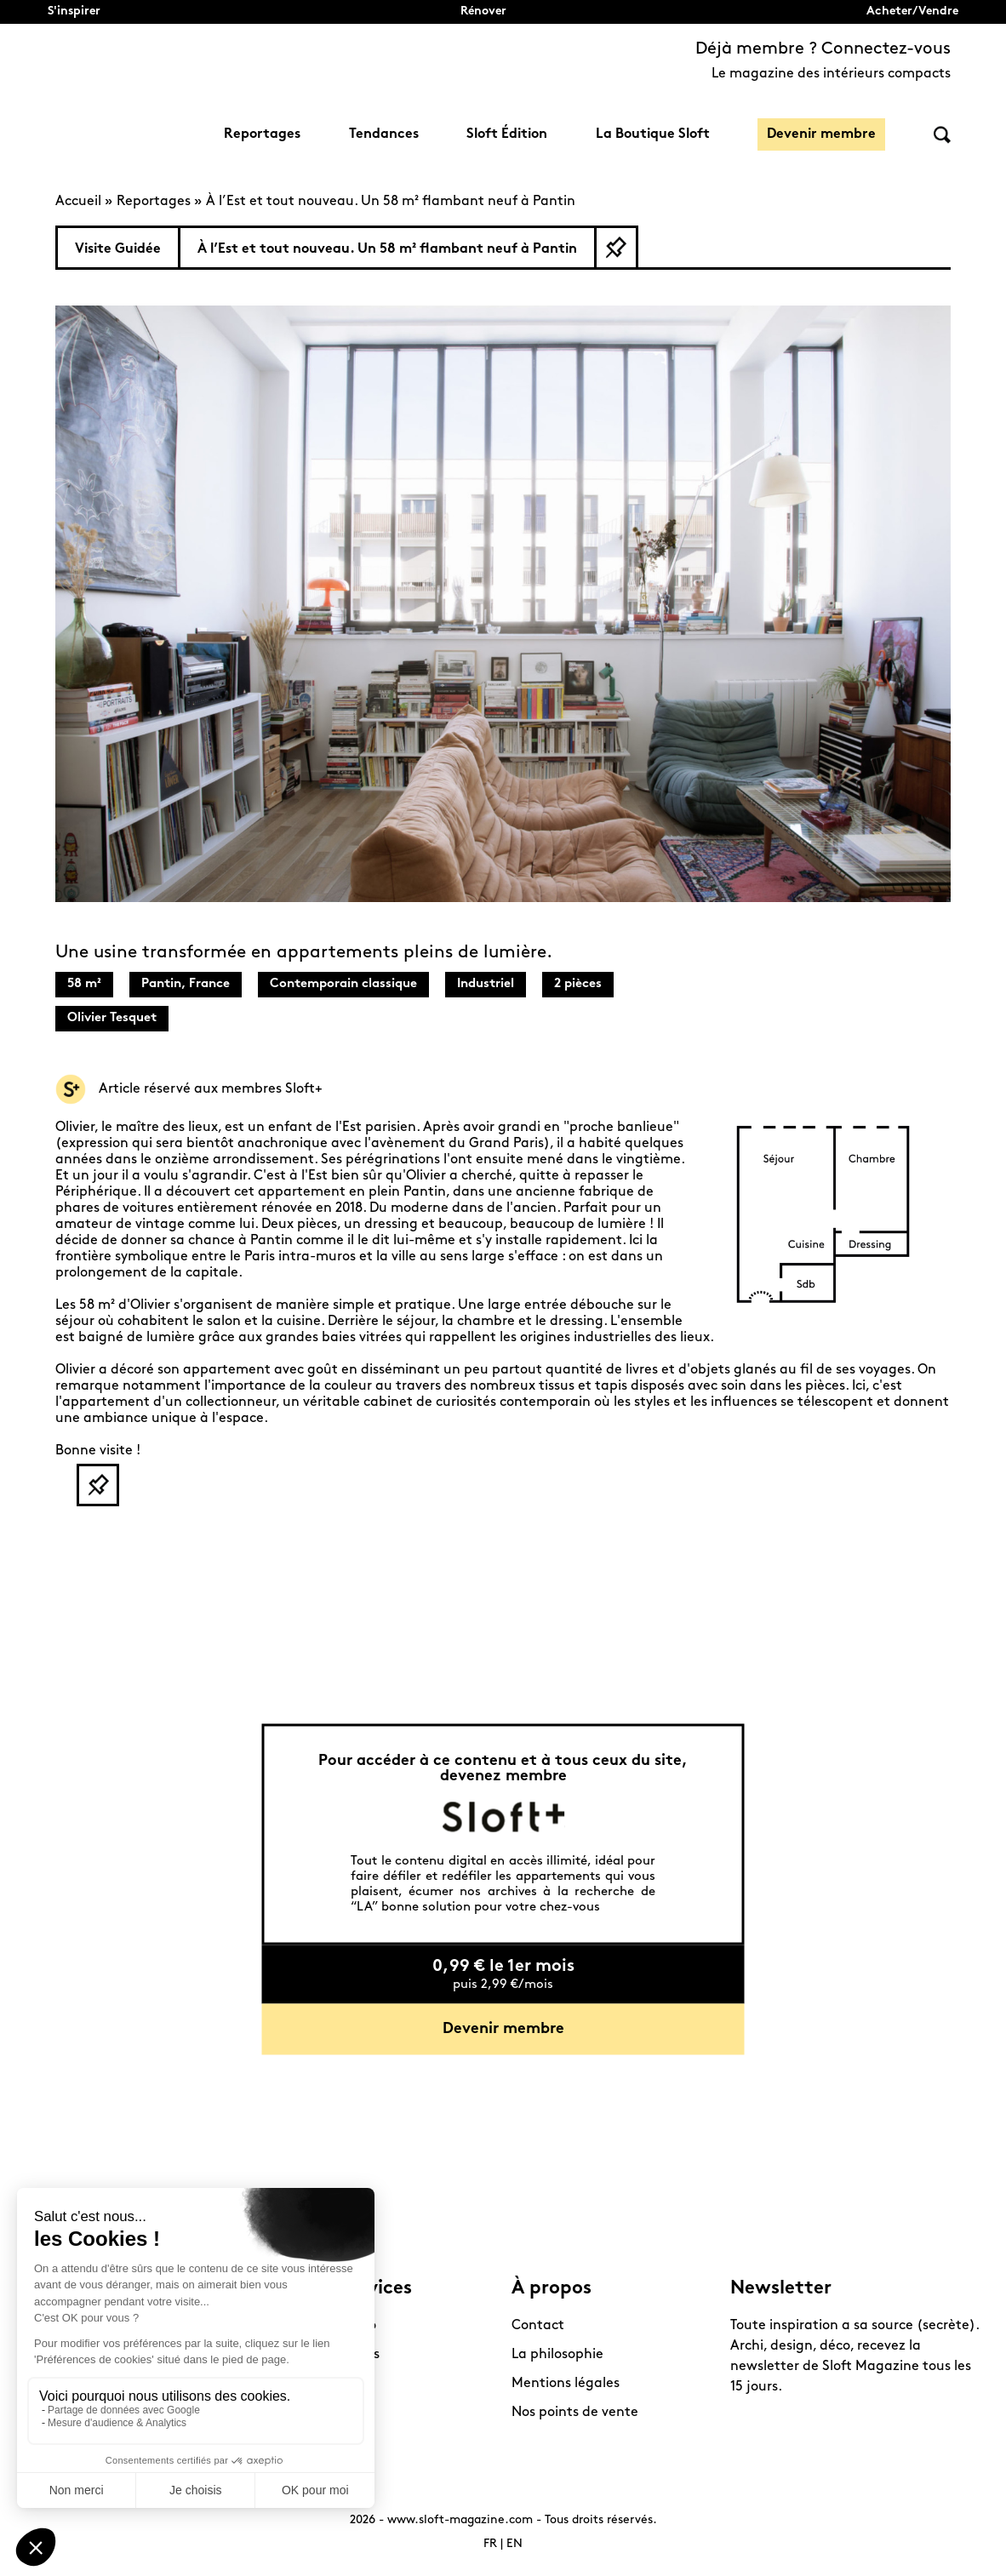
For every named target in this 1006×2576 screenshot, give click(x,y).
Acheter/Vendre (912, 11)
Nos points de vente (575, 2412)
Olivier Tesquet (112, 1018)
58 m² (84, 984)
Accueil (78, 201)
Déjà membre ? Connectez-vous (823, 49)
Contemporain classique (343, 984)
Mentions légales (566, 2383)
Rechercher (942, 135)
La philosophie (557, 2355)
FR (490, 2544)
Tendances (384, 134)
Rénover (483, 11)
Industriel (485, 984)
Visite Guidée (118, 249)
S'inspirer (74, 11)
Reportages (262, 134)
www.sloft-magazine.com (460, 2520)
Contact (538, 2326)
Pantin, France (185, 984)
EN (514, 2544)
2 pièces (578, 984)
